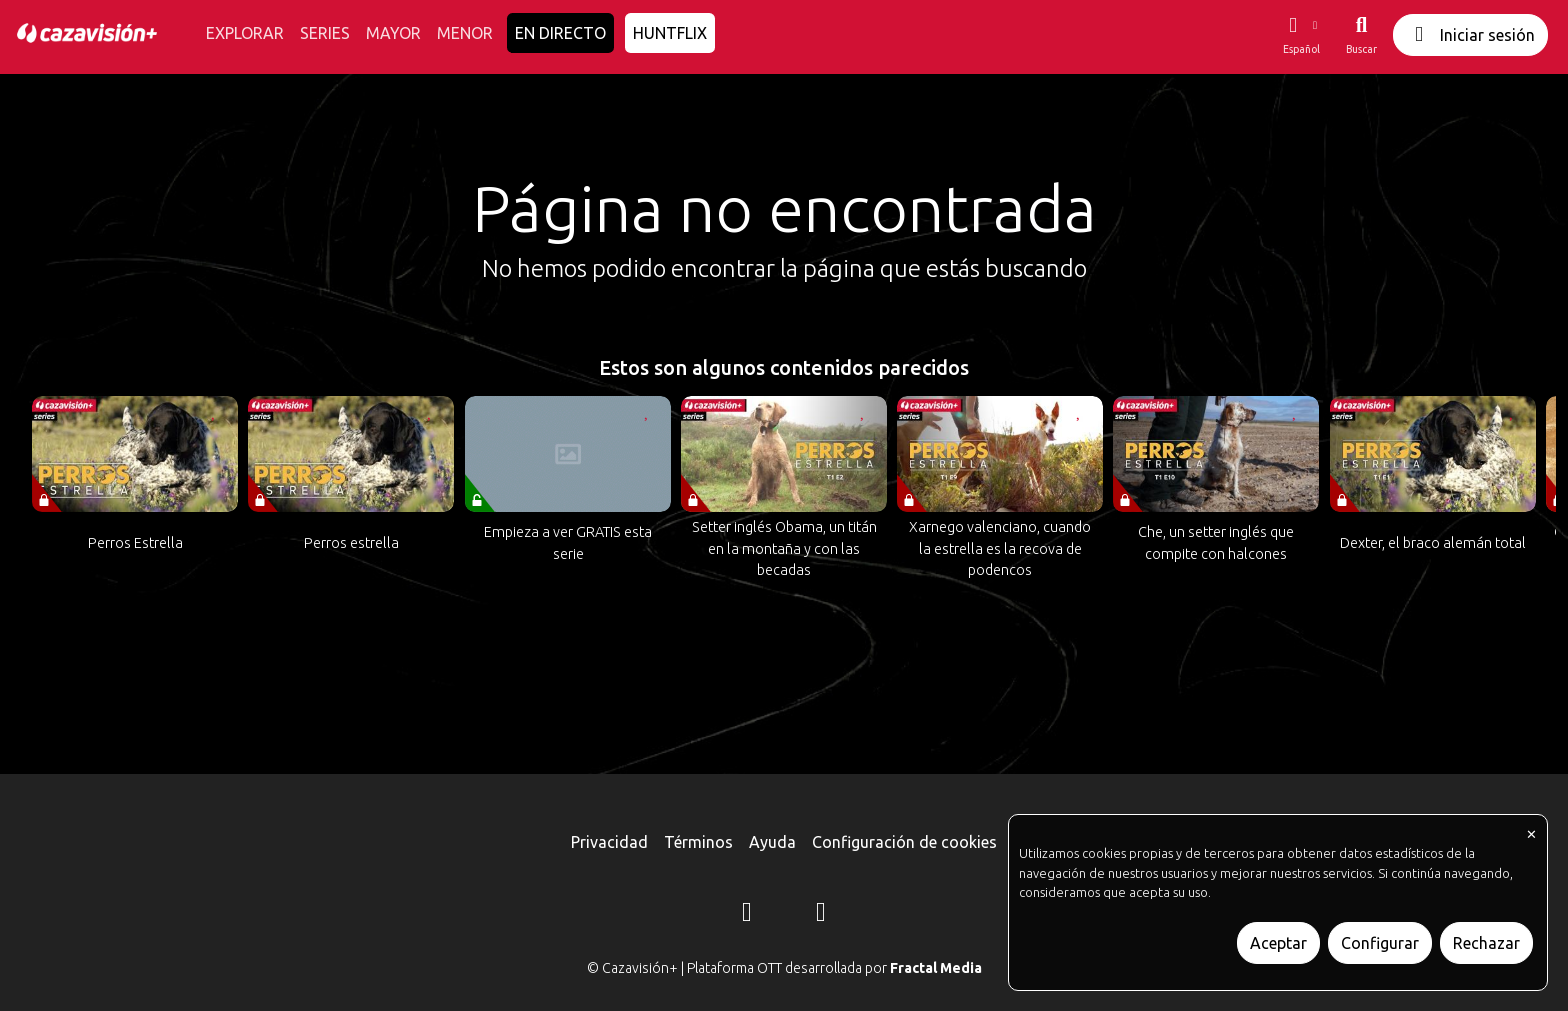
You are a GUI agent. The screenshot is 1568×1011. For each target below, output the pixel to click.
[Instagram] (747, 915)
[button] (1301, 35)
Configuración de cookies (904, 842)
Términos (698, 842)
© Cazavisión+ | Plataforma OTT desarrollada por (784, 968)
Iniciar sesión (1470, 34)
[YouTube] (821, 915)
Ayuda (772, 842)
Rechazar (1486, 943)
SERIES (325, 33)
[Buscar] (1361, 35)
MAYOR (393, 33)
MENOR (465, 33)
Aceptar (1278, 943)
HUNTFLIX (670, 33)
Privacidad (609, 842)
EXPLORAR (245, 33)
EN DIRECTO (560, 33)
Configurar (1380, 943)
